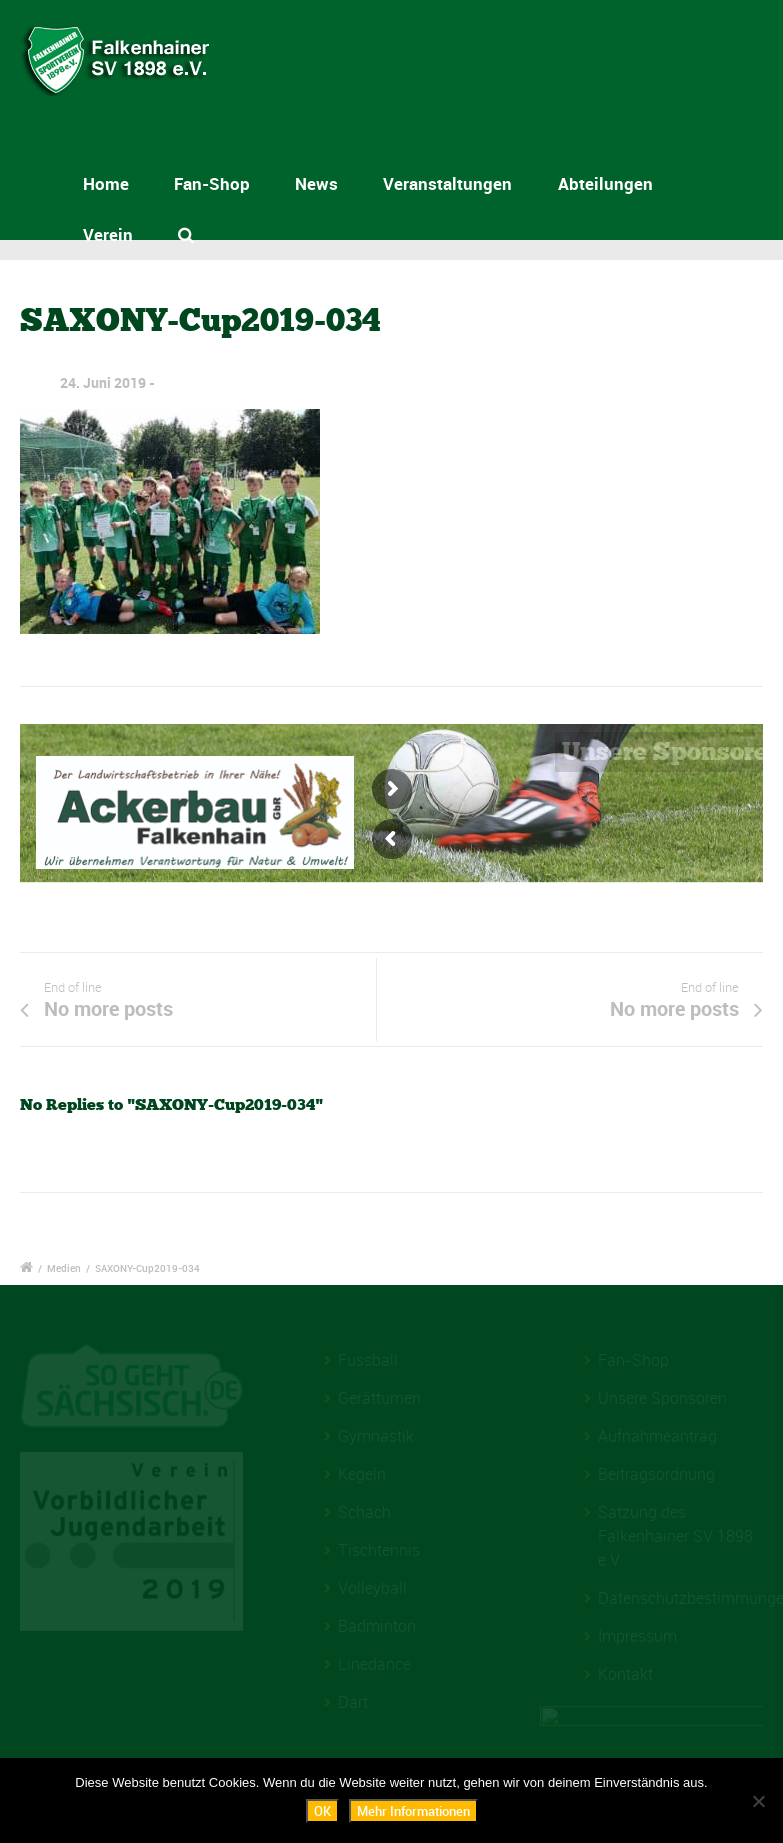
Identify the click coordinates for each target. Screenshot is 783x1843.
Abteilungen (605, 183)
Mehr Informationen (413, 1811)
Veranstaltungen (447, 183)
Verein (108, 234)
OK (322, 1811)
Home (106, 183)
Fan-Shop (212, 183)
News (316, 183)
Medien (64, 1268)
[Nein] (758, 1801)
